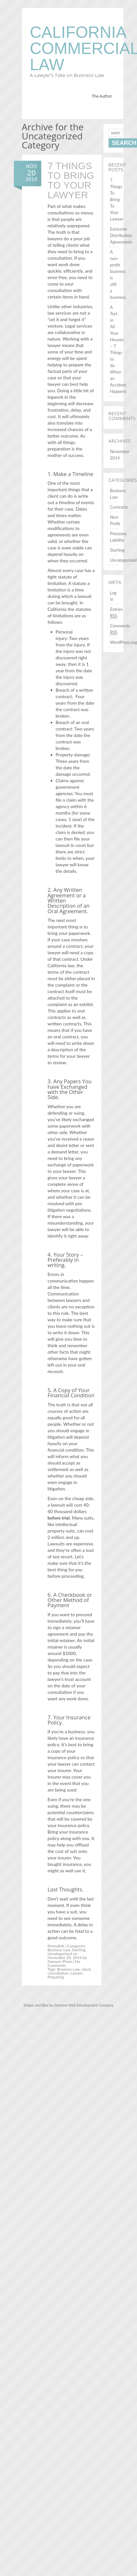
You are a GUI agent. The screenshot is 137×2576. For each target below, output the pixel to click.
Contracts (119, 507)
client (86, 1969)
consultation (58, 1973)
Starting (78, 1949)
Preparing (56, 1977)
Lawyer (76, 1973)
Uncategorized (60, 1953)
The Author (102, 96)
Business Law (59, 1949)
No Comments (64, 1963)
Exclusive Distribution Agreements (121, 235)
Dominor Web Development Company (83, 2005)
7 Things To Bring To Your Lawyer (71, 180)
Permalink (56, 1945)
